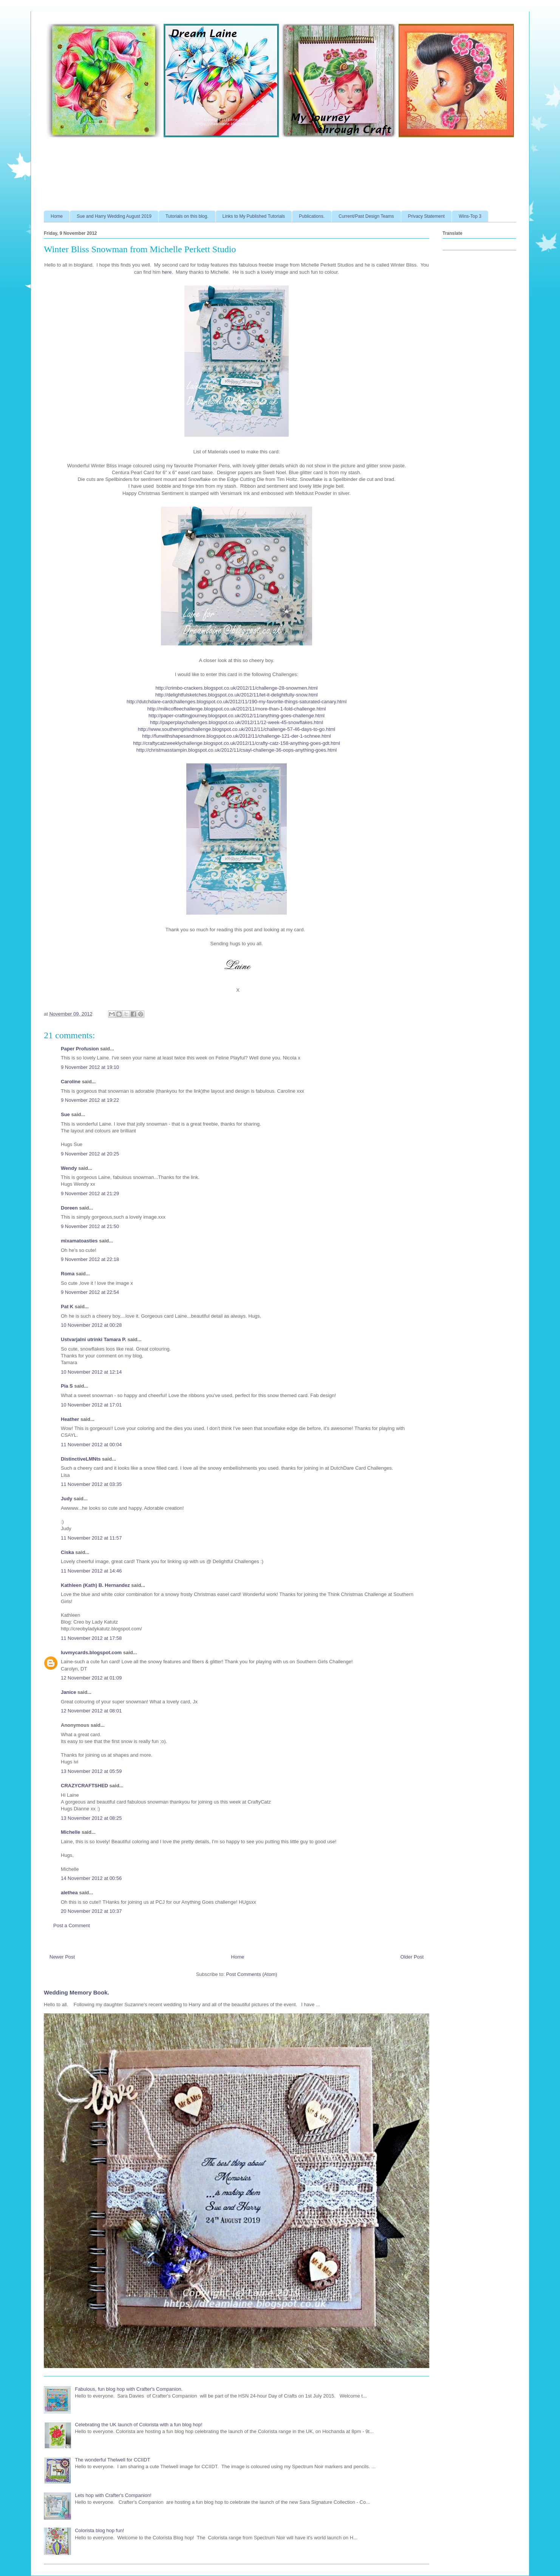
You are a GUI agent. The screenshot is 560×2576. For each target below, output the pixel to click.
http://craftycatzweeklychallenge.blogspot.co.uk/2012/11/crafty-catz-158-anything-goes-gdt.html (236, 743)
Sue (65, 1114)
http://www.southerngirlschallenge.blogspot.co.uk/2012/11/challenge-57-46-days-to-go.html (236, 729)
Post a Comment (71, 1925)
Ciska (67, 1552)
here (167, 272)
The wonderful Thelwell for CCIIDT (112, 2460)
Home (57, 216)
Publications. (312, 216)
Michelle (70, 1832)
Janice (68, 1692)
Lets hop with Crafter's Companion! (113, 2495)
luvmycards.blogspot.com (91, 1652)
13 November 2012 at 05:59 (91, 1771)
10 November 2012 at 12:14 (91, 1372)
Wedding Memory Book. (76, 1992)
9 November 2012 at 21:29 (90, 1193)
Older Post (412, 1957)
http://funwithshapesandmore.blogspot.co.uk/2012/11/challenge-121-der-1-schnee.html (236, 736)
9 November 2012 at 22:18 (90, 1259)
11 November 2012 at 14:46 (91, 1571)
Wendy (69, 1168)
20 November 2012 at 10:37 (91, 1911)
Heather (70, 1419)
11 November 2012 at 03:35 (91, 1484)
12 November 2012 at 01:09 (91, 1678)
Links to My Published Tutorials (254, 216)
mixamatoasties (79, 1241)
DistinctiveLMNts (81, 1459)
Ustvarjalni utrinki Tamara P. (93, 1339)
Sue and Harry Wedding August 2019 (114, 216)
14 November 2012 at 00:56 (91, 1878)
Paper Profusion (80, 1048)
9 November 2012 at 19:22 (90, 1100)
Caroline (70, 1081)
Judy (66, 1498)
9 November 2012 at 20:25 (90, 1154)
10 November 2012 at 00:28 (91, 1325)
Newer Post (62, 1957)
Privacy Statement (426, 216)
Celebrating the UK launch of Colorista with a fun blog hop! (138, 2424)
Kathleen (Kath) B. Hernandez (95, 1585)
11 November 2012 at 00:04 (91, 1444)
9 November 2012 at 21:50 (90, 1226)
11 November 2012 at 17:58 (91, 1638)
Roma (67, 1273)
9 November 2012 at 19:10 (90, 1067)
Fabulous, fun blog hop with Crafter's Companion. (129, 2389)
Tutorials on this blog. (187, 216)
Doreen (69, 1208)
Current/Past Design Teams (366, 216)
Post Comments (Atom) (251, 1974)
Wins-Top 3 (470, 216)
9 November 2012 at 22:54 (90, 1292)
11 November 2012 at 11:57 (91, 1538)
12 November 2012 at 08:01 (91, 1711)
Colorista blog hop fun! (99, 2530)
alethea (69, 1892)
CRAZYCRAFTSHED (84, 1785)
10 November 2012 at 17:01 (91, 1405)
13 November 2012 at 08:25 (91, 1818)
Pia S (67, 1386)
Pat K (67, 1306)
